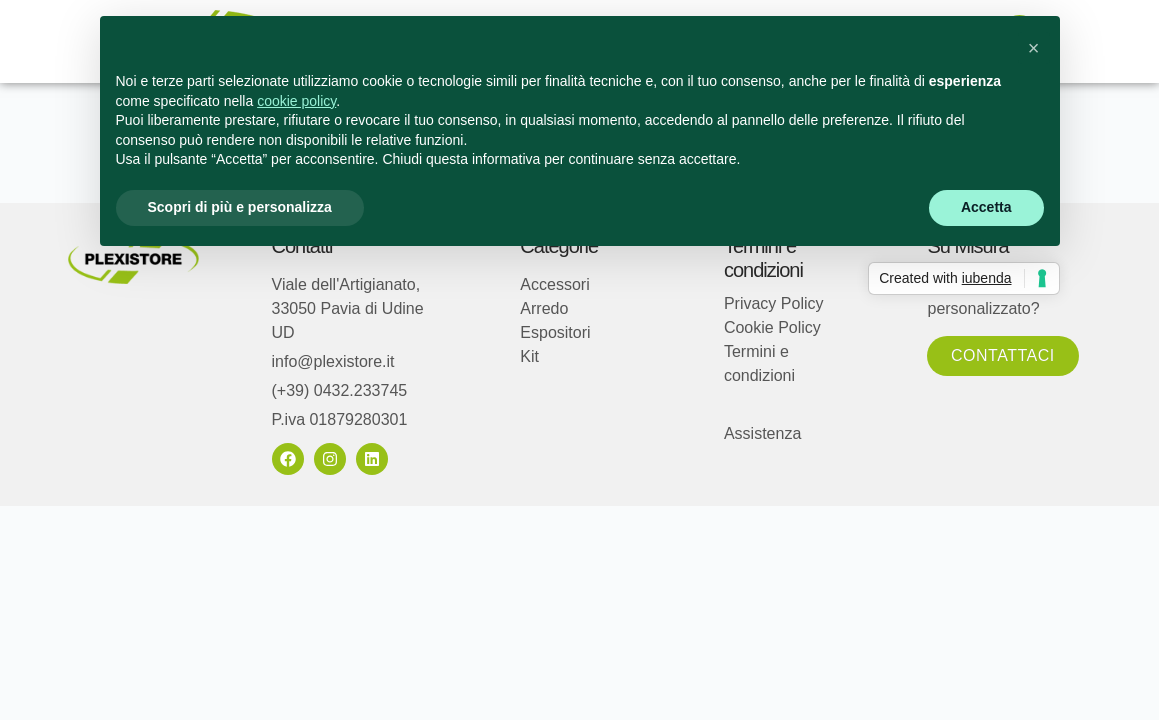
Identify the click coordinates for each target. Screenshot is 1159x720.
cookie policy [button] (296, 101)
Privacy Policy (774, 303)
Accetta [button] (986, 207)
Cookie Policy (772, 327)
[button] (1034, 48)
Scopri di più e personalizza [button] (240, 207)
